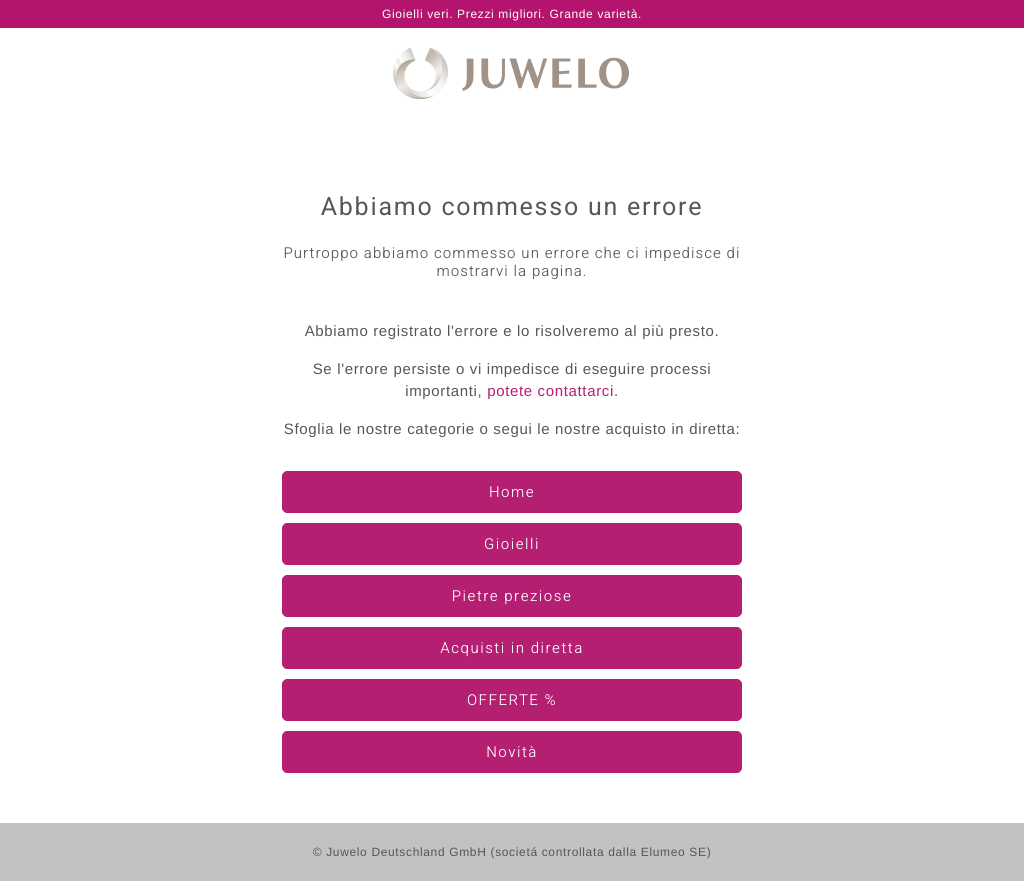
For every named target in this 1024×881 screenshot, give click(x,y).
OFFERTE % (512, 701)
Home (512, 493)
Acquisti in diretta (511, 649)
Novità (512, 753)
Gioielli (512, 545)
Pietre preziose (512, 597)
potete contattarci (550, 391)
